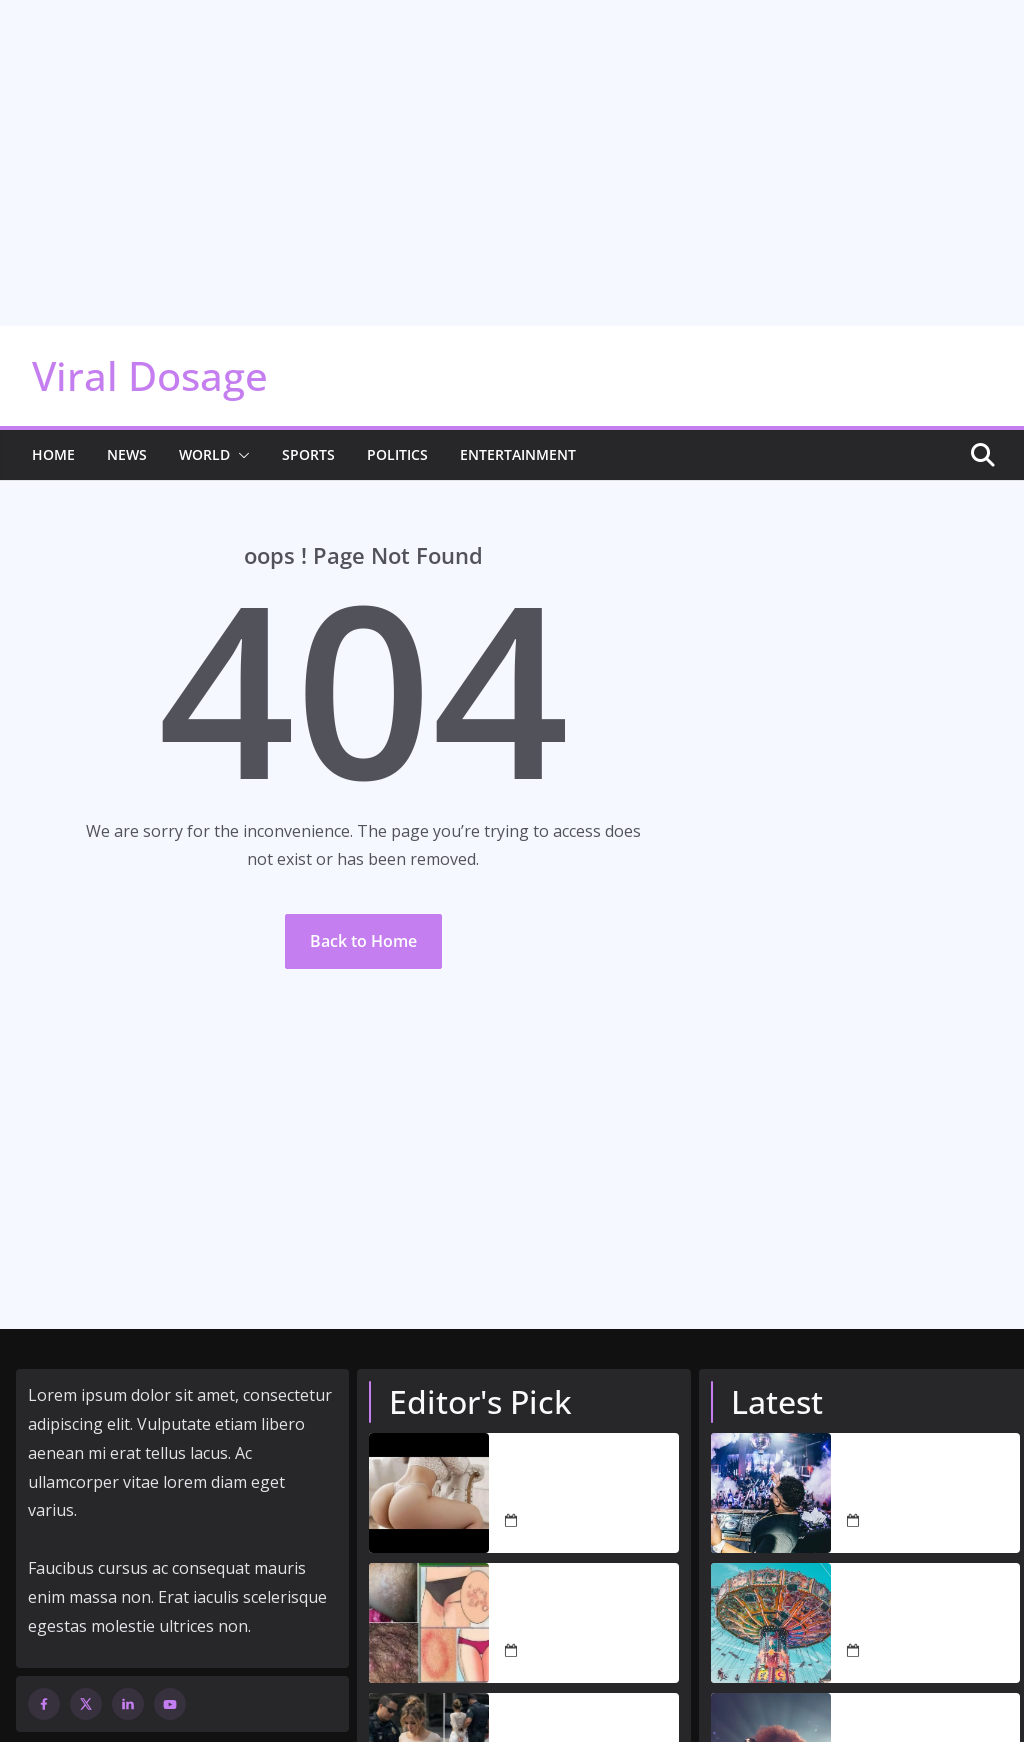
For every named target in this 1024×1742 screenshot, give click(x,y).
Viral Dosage (150, 349)
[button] (240, 429)
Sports (308, 428)
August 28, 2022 (917, 1494)
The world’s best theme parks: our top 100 (926, 1585)
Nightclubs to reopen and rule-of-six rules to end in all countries (932, 1455)
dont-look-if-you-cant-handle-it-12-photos (586, 1455)
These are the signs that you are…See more (577, 1585)
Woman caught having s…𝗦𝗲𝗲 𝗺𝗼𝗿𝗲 (588, 1715)
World (204, 428)
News (127, 428)
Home (53, 428)
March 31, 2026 (573, 1494)
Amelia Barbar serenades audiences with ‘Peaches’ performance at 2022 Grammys (926, 1715)
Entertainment (518, 428)
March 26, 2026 (573, 1624)
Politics (397, 428)
